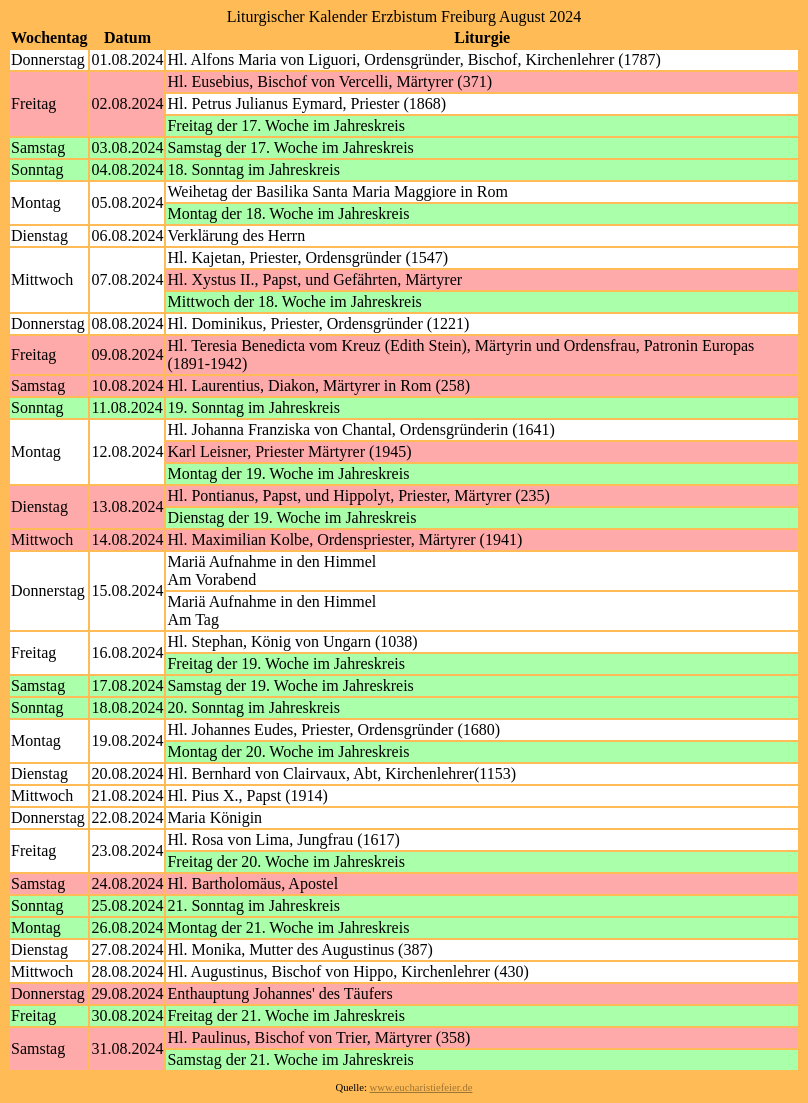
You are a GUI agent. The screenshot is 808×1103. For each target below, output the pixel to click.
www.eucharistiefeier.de (421, 1087)
